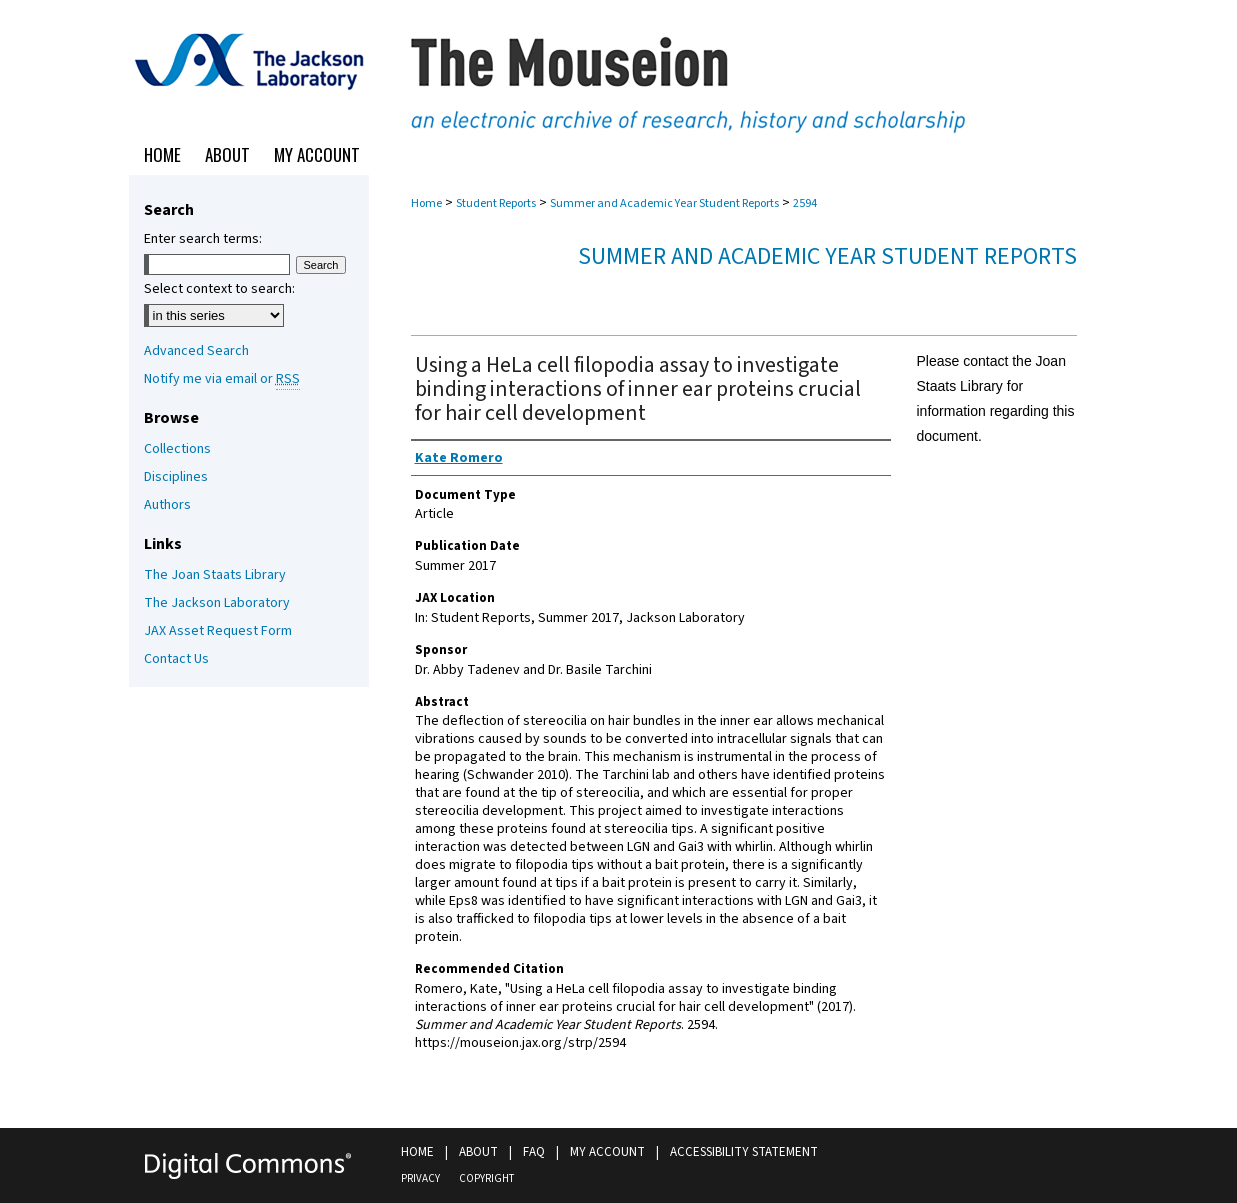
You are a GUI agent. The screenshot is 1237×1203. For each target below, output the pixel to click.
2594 (805, 203)
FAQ (534, 1152)
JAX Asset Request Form (218, 631)
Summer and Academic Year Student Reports (664, 203)
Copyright (486, 1178)
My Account (607, 1152)
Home (426, 203)
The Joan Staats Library (215, 575)
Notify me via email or (222, 379)
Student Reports (496, 203)
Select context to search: (219, 289)
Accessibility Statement (744, 1152)
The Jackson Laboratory (217, 603)
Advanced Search (196, 351)
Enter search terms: (203, 239)
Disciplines (176, 477)
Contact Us (176, 659)
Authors (167, 505)
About (478, 1152)
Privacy (420, 1178)
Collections (177, 449)
